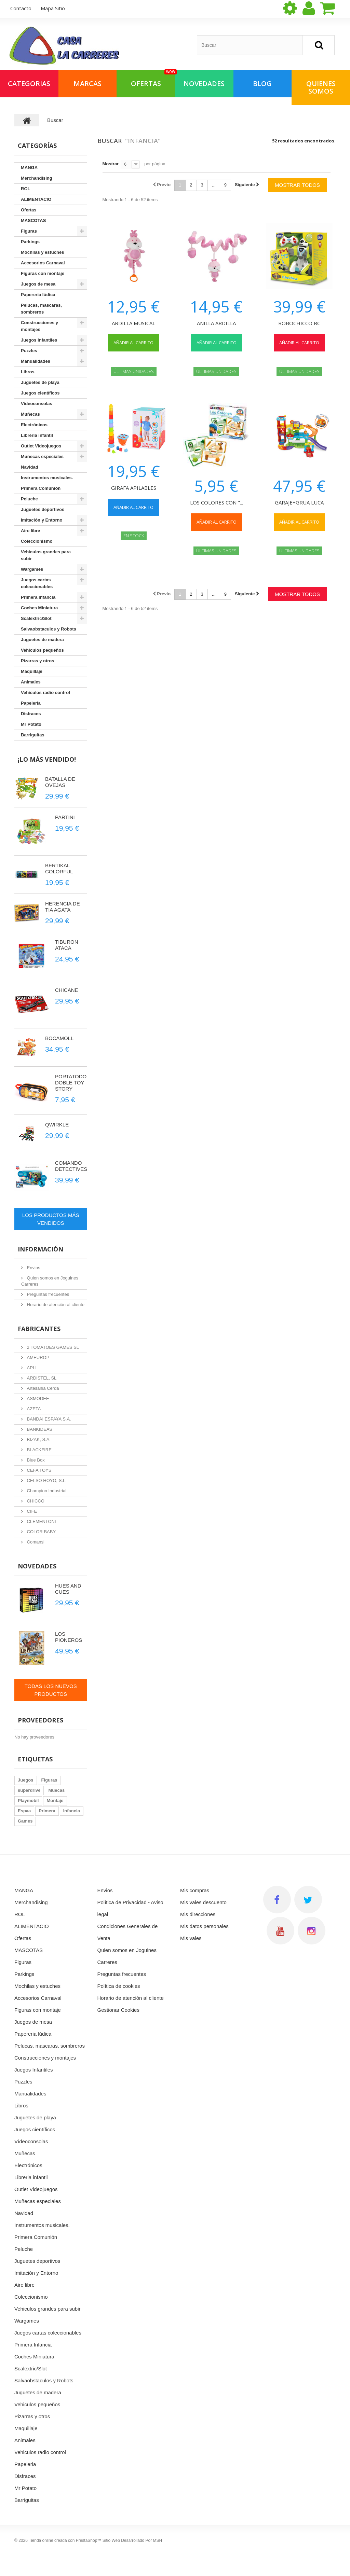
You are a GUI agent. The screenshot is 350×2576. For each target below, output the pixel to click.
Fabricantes (39, 1329)
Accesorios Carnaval (43, 262)
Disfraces (31, 713)
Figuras (29, 231)
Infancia (71, 1810)
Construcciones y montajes (39, 326)
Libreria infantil (37, 435)
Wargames (32, 569)
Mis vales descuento (203, 1902)
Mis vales (191, 1938)
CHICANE (66, 990)
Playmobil (28, 1800)
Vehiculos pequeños (42, 650)
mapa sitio (53, 8)
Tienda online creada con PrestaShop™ (65, 2540)
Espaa (24, 1810)
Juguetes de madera (42, 639)
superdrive (29, 1790)
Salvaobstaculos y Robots (48, 629)
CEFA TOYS (38, 1470)
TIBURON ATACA (66, 945)
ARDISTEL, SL (41, 1378)
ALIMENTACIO (36, 199)
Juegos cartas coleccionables (37, 583)
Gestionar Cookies (118, 2010)
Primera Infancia (38, 597)
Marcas (87, 83)
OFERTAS (153, 79)
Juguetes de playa (40, 382)
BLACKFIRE (39, 1449)
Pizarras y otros (37, 660)
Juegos (25, 1780)
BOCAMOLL (59, 1038)
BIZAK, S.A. (38, 1439)
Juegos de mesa (38, 284)
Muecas (56, 1790)
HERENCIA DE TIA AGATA (62, 907)
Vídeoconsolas (36, 403)
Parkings (30, 241)
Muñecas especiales (42, 456)
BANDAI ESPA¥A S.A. (48, 1419)
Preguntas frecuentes (47, 1294)
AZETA (33, 1408)
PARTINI (65, 817)
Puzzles (29, 350)
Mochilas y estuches (42, 252)
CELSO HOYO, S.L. (46, 1480)
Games (25, 1821)
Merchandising (36, 178)
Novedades (37, 1566)
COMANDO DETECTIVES (71, 1166)
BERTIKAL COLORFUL (59, 868)
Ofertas (29, 209)
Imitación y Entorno (41, 520)
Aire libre (30, 530)
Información (40, 1249)
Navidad (29, 467)
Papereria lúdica (38, 294)
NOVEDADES (204, 83)
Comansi (35, 1542)
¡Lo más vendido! (47, 759)
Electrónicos (34, 424)
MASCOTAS (33, 220)
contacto (20, 8)
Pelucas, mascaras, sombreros (41, 309)
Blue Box (35, 1460)
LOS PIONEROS (68, 1637)
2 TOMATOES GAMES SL (52, 1347)
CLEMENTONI (41, 1521)
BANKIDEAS (39, 1429)
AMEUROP (37, 1357)
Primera (47, 1810)
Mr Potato (31, 724)
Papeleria (31, 703)
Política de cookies (118, 1986)
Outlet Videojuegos (41, 445)
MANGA (29, 167)
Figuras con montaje (42, 273)
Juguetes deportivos (42, 509)
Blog (262, 83)
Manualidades (35, 361)
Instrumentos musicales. (47, 477)
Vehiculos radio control (45, 692)
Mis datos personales (204, 1926)
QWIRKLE (57, 1124)
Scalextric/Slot (36, 618)
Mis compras (194, 1890)
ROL (25, 188)
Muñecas (30, 414)
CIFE (31, 1511)
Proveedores (40, 1720)
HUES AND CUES (68, 1589)
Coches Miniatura (39, 607)
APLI (31, 1367)
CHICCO (35, 1501)
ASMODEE (37, 1398)
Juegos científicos (40, 393)
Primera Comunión (40, 488)
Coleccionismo (36, 541)
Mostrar (111, 163)
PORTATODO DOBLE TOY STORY (70, 1083)
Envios (33, 1267)
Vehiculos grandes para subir (46, 555)
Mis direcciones (197, 1914)
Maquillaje (31, 671)
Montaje (54, 1800)
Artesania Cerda (42, 1388)
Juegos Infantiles (39, 340)
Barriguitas (32, 734)
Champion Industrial (46, 1490)
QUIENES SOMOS (321, 87)
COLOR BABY (41, 1531)
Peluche (29, 498)
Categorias (29, 83)
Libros (28, 371)
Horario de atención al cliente (55, 1304)
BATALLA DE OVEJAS (60, 782)
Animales (31, 681)
